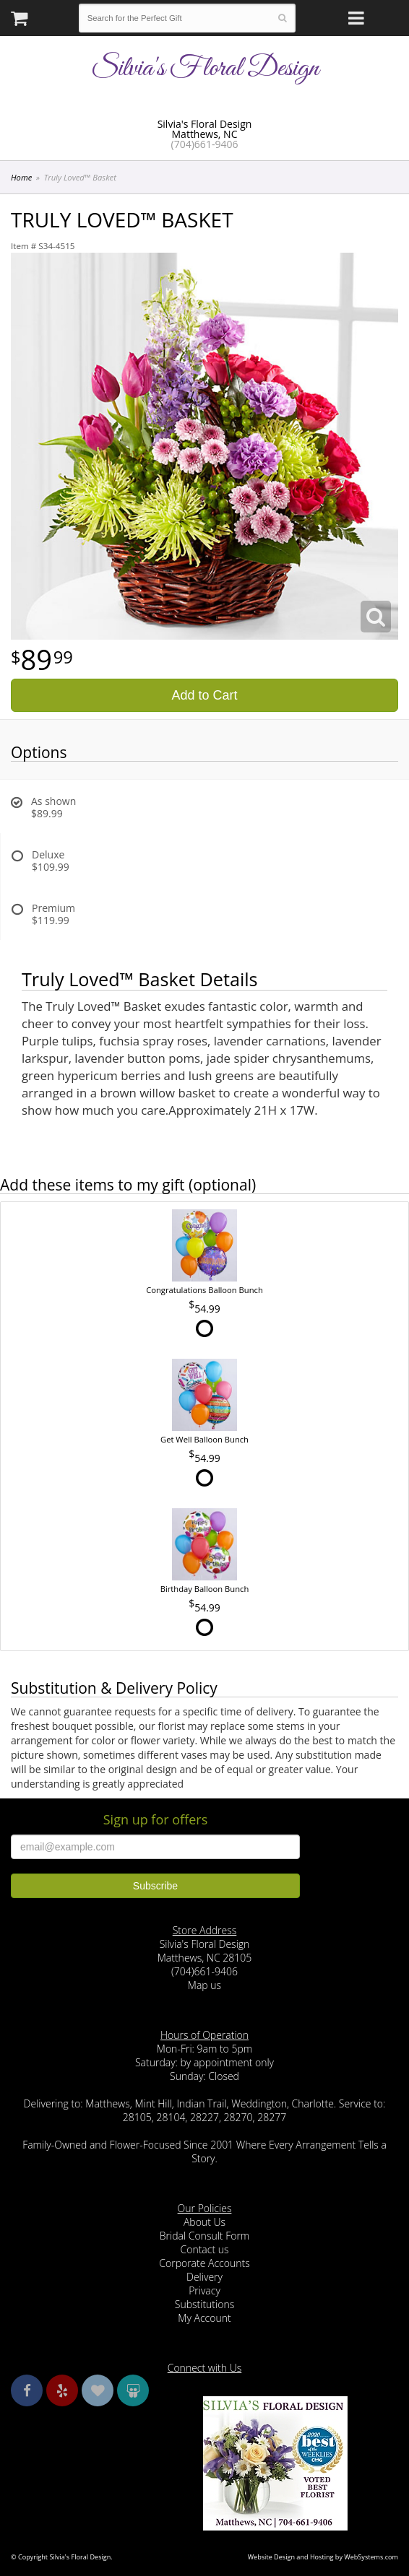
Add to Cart (204, 695)
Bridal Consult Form (204, 2235)
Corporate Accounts (204, 2263)
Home (21, 177)
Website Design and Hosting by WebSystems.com (323, 2557)
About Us (204, 2222)
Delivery (204, 2277)
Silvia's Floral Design (205, 68)
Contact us (204, 2249)
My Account (204, 2318)
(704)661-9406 (204, 144)
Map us (204, 1985)
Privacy (204, 2290)
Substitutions (204, 2304)
